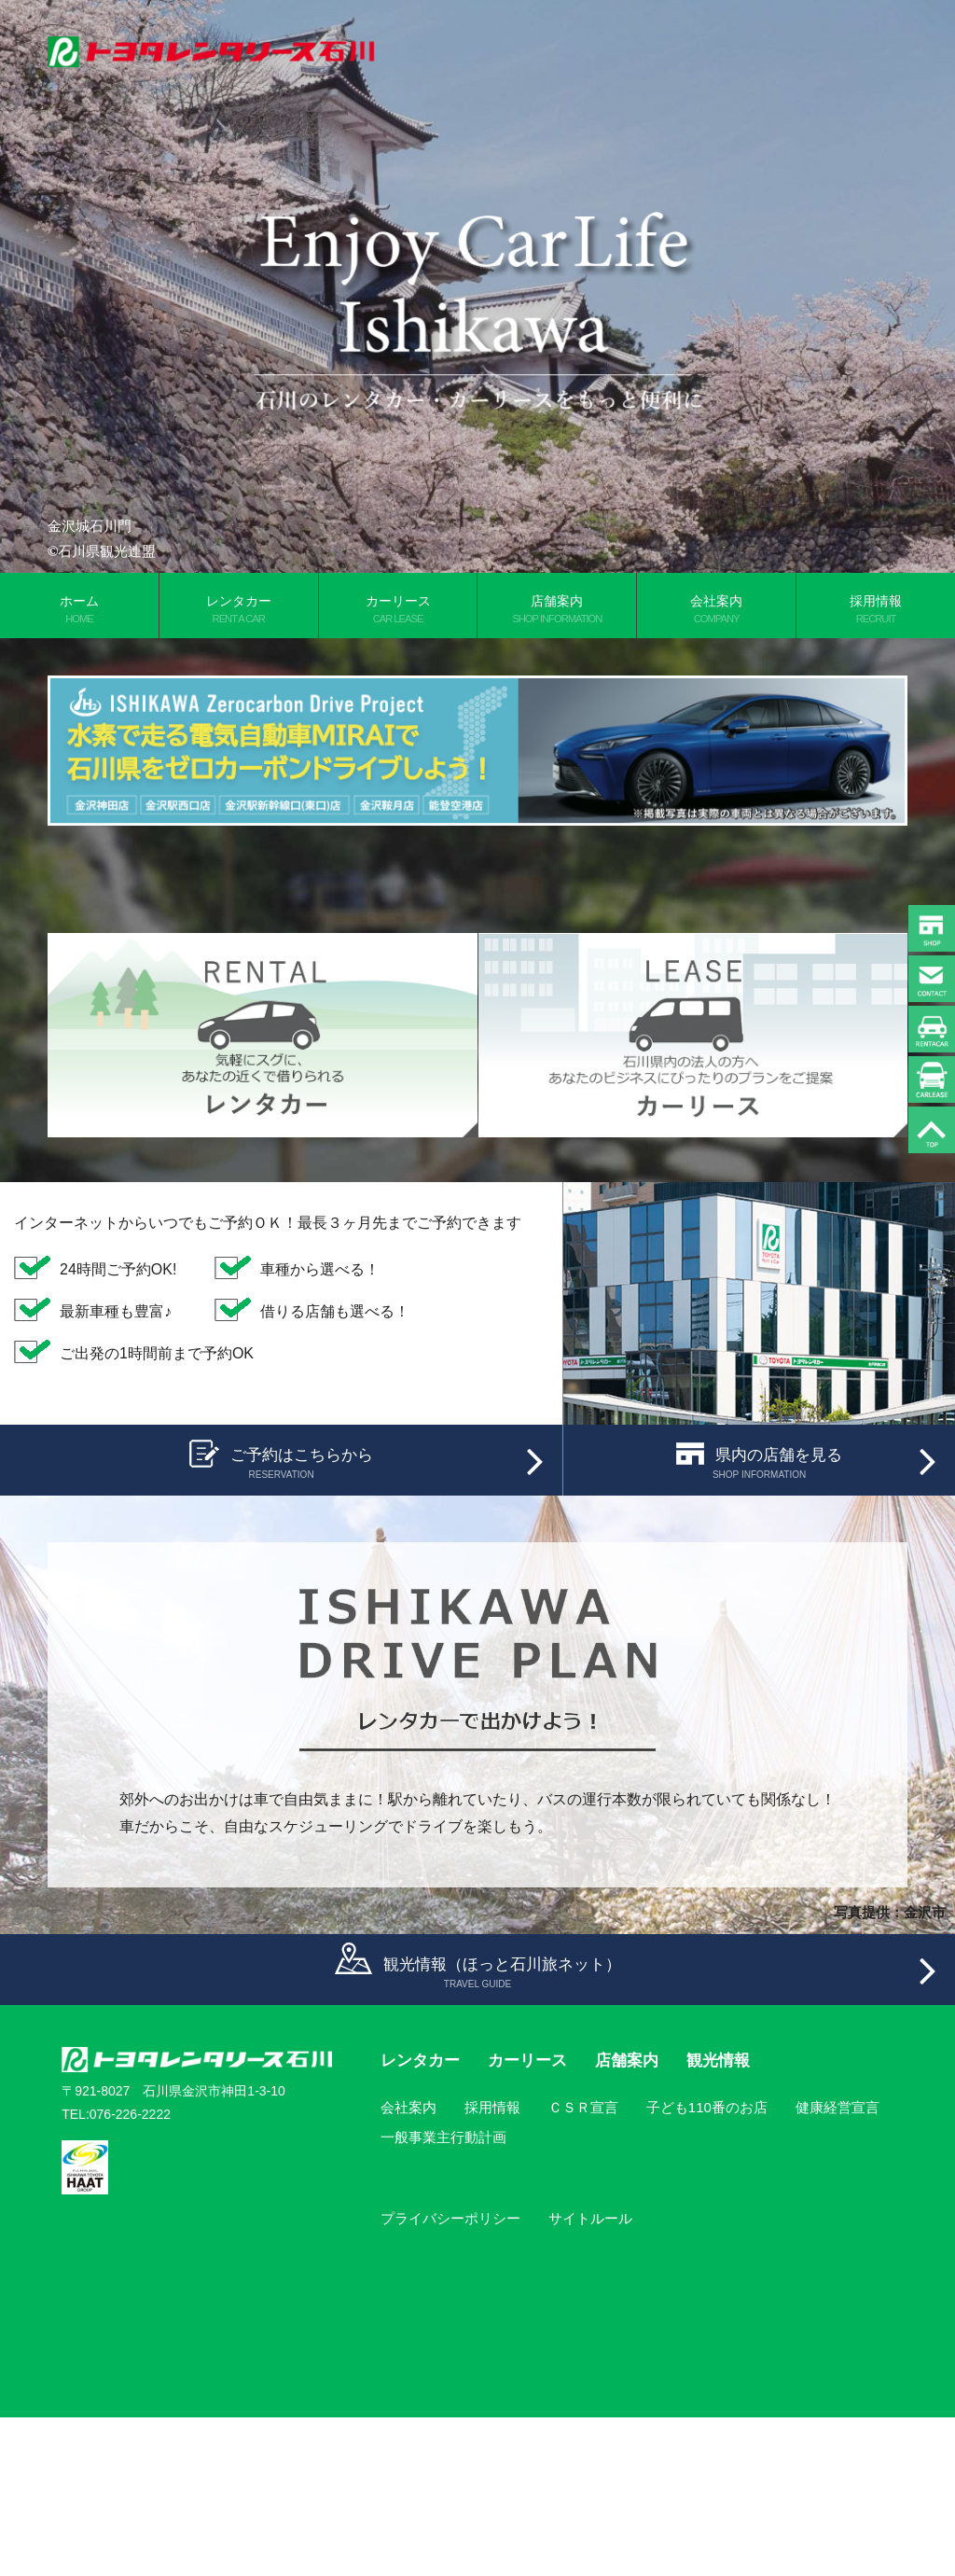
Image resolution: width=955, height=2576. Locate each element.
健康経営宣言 (837, 2266)
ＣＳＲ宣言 (583, 2266)
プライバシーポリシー (450, 2377)
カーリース (398, 608)
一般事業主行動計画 (443, 2296)
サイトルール (590, 2377)
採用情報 (492, 2266)
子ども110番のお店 (707, 2266)
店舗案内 (557, 608)
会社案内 (716, 608)
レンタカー (238, 608)
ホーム (79, 608)
